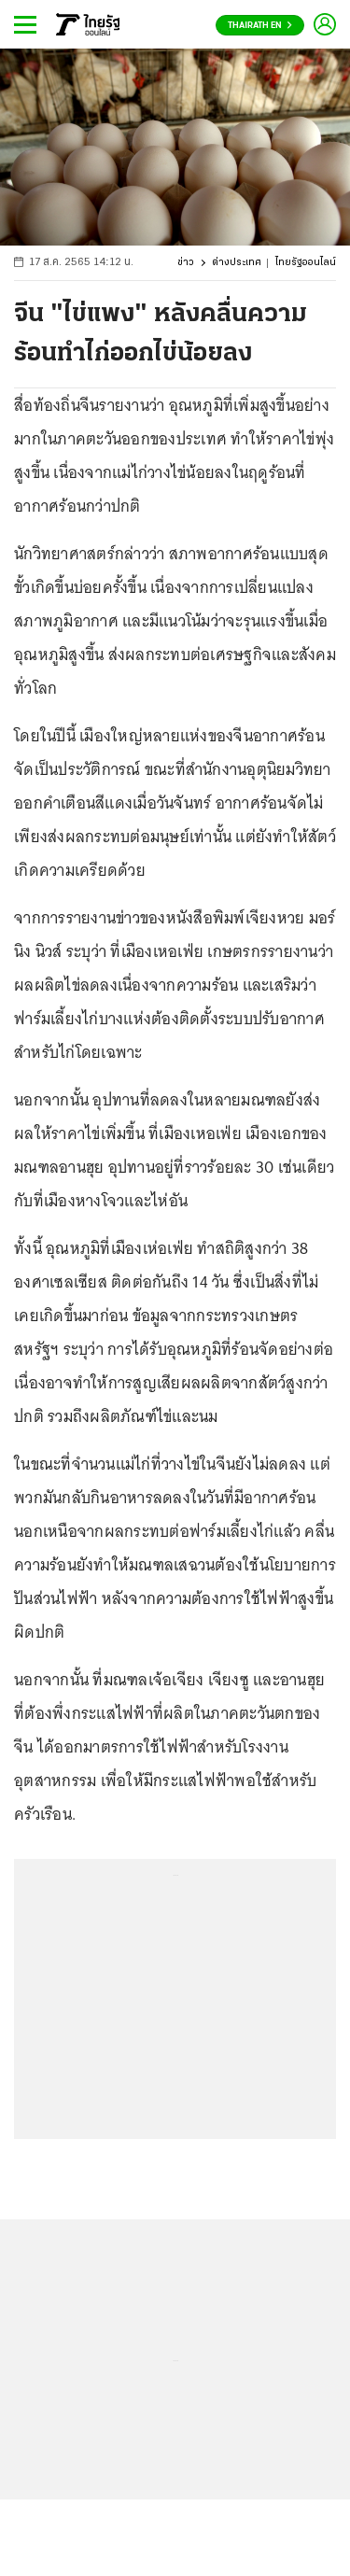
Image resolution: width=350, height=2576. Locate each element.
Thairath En (260, 26)
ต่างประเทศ (236, 263)
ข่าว (185, 263)
